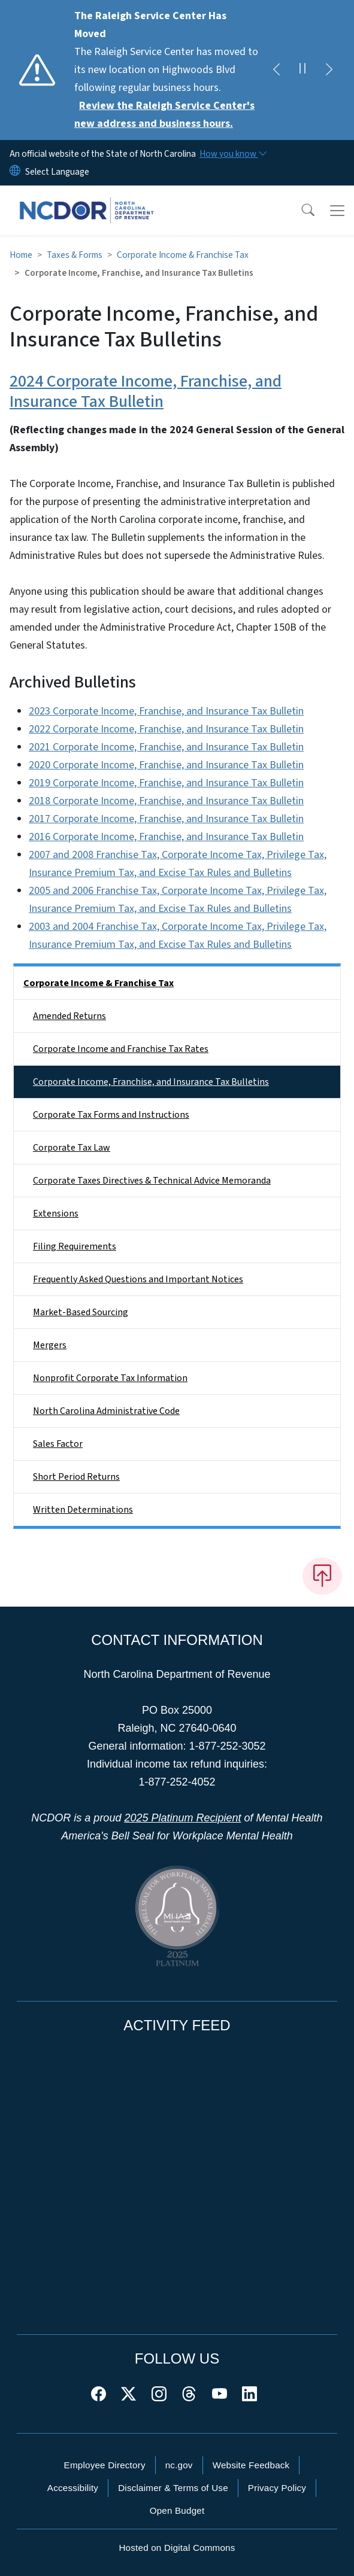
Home (21, 254)
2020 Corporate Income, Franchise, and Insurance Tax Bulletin (166, 765)
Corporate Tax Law (71, 1147)
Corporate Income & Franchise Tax (183, 254)
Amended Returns (69, 1016)
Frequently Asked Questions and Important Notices (138, 1279)
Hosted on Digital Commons (177, 2547)
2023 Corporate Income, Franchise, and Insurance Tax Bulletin (166, 711)
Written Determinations (83, 1509)
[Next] (329, 70)
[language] (57, 172)
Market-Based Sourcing (80, 1312)
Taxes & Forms (74, 254)
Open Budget (177, 2510)
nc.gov (179, 2465)
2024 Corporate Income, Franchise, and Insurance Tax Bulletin (146, 391)
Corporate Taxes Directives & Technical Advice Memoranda (152, 1180)
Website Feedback (251, 2465)
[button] (300, 210)
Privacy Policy (277, 2488)
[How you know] (232, 154)
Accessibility (72, 2488)
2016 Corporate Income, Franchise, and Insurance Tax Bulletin (166, 836)
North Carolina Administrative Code (106, 1411)
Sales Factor (58, 1443)
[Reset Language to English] (15, 172)
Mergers (49, 1345)
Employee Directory (105, 2465)
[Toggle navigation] (337, 210)
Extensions (55, 1213)
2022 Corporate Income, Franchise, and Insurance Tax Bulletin (166, 729)
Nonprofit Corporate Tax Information (110, 1378)
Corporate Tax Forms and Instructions (111, 1114)
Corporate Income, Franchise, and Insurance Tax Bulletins (151, 1081)
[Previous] (276, 70)
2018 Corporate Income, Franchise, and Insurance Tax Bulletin (166, 800)
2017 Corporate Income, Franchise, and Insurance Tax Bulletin (166, 818)
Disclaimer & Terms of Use (173, 2488)
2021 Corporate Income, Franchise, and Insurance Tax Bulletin (166, 747)
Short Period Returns (76, 1476)
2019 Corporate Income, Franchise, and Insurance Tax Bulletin (166, 782)
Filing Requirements (74, 1246)
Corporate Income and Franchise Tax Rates (120, 1049)
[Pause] (302, 70)
